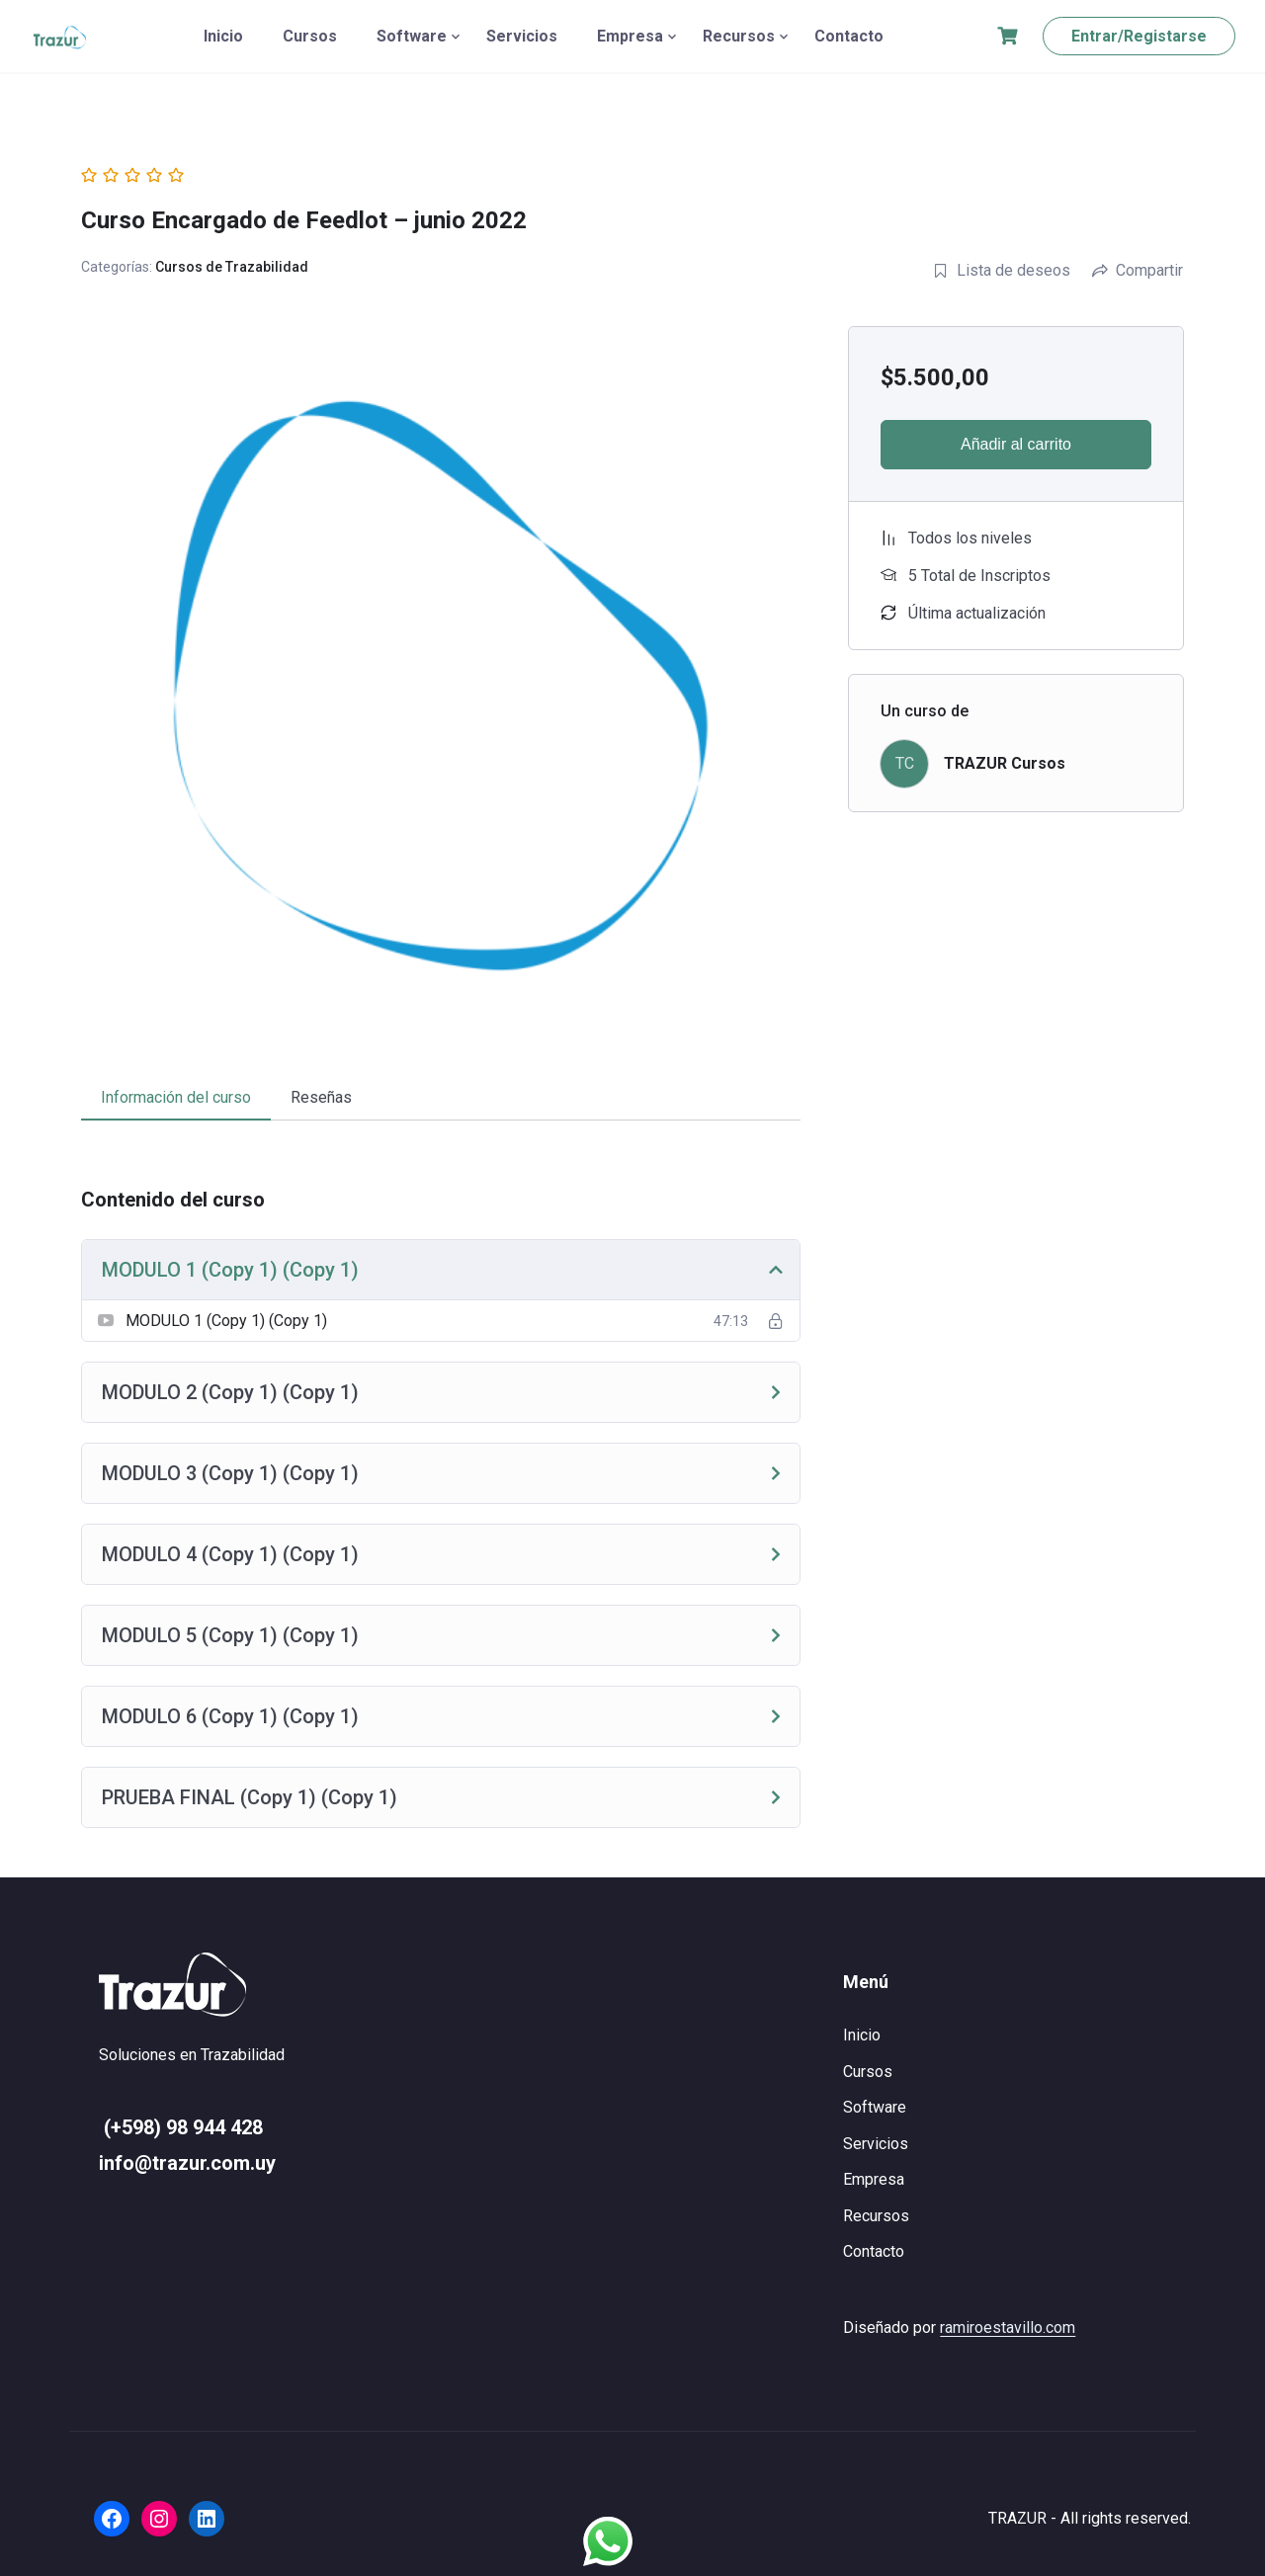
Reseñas (321, 1097)
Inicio (223, 36)
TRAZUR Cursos (1004, 763)
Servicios (521, 36)
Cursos (310, 36)
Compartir (1137, 270)
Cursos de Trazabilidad (231, 267)
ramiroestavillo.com (1007, 2327)
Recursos (739, 36)
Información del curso (176, 1097)
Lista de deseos (1001, 270)
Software (412, 36)
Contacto (849, 36)
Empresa (630, 36)
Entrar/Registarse (1139, 36)
